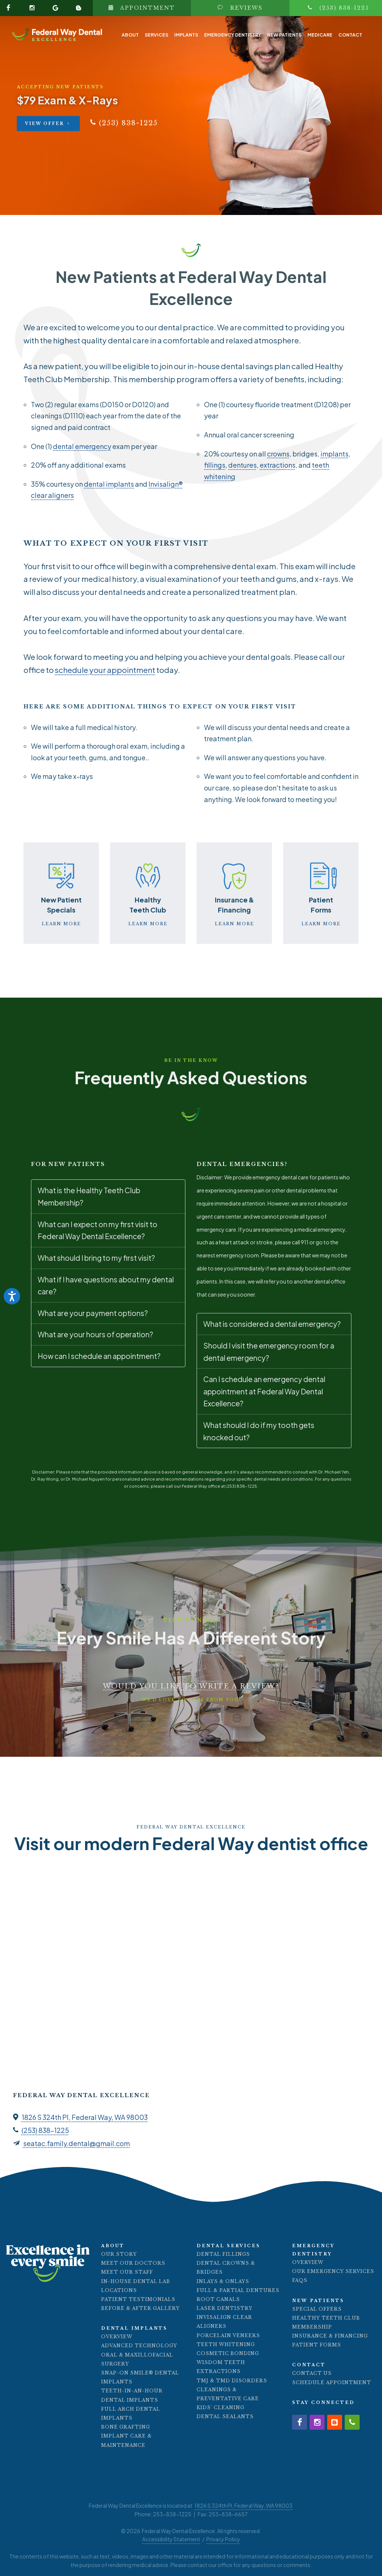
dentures (242, 465)
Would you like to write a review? (191, 1686)
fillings (214, 465)
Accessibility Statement (171, 2539)
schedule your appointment (105, 670)
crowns (278, 453)
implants (334, 453)
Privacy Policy (223, 2539)
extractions (277, 465)
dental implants (109, 484)
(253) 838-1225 (45, 2130)
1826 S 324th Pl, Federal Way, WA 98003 (85, 2117)
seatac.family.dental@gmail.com (76, 2143)
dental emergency (82, 446)
